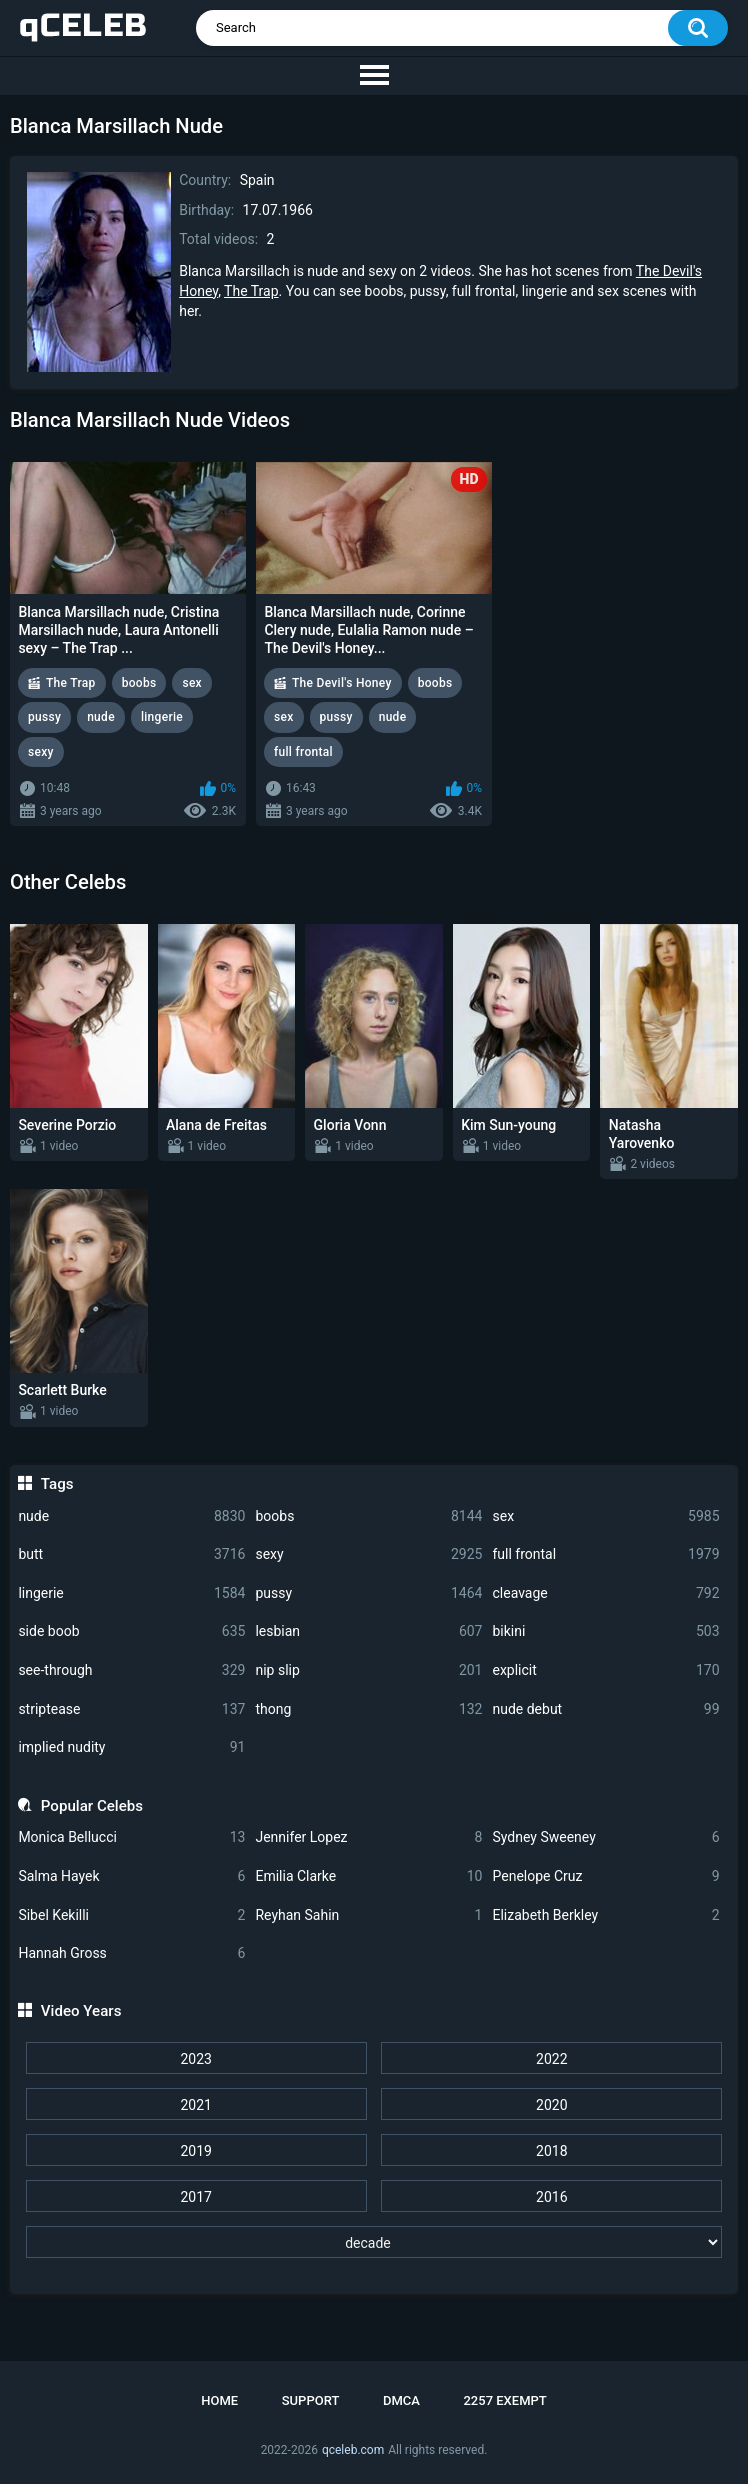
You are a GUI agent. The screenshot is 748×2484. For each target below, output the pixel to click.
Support (311, 2400)
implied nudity (131, 1747)
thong (368, 1709)
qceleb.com (353, 2450)
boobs (368, 1516)
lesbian (368, 1631)
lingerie (131, 1593)
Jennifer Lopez (368, 1837)
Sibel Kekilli (131, 1915)
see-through (131, 1670)
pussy (368, 1593)
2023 (195, 2059)
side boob (131, 1631)
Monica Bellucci (131, 1837)
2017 (195, 2197)
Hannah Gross (131, 1953)
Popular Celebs (92, 1806)
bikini (605, 1631)
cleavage (605, 1593)
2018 (551, 2151)
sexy (368, 1554)
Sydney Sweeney (605, 1837)
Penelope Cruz (605, 1876)
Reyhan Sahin (368, 1915)
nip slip (368, 1670)
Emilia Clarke (368, 1876)
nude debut (605, 1709)
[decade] (374, 2242)
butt (131, 1554)
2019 (195, 2151)
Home (219, 2400)
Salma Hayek (131, 1876)
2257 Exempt (504, 2400)
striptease (131, 1709)
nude (131, 1516)
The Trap (251, 291)
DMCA (401, 2400)
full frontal (605, 1554)
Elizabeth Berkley (605, 1915)
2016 (551, 2197)
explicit (605, 1670)
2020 (551, 2105)
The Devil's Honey (342, 683)
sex (605, 1516)
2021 (195, 2105)
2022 (551, 2059)
